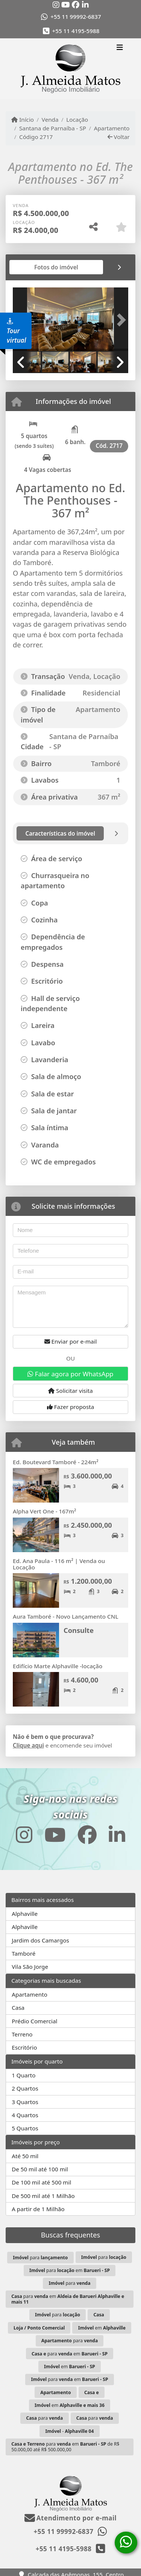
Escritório (24, 2047)
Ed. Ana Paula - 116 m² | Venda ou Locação (59, 1564)
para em (69, 2270)
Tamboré (23, 1953)
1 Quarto (23, 2075)
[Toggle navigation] (120, 48)
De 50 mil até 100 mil (40, 2169)
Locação (77, 119)
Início (22, 119)
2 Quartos (25, 2088)
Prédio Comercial (34, 2021)
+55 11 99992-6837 (75, 16)
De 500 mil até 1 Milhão (43, 2196)
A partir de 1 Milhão (38, 2209)
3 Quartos (25, 2102)
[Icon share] (56, 4)
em (102, 2328)
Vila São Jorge (30, 1966)
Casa (18, 2007)
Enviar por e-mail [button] (70, 1341)
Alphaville (25, 1913)
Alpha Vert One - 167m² (44, 1511)
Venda (50, 119)
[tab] (37, 267)
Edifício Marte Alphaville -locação (57, 1666)
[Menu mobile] (70, 69)
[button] (119, 320)
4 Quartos (25, 2115)
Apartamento (112, 128)
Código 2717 (36, 137)
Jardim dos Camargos (40, 1940)
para (40, 2257)
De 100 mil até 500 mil (41, 2182)
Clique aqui (28, 1745)
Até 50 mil (25, 2156)
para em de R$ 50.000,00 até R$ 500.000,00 (65, 2447)
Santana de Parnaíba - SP (52, 128)
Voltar (119, 137)
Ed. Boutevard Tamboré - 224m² (56, 1462)
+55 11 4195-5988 (76, 31)
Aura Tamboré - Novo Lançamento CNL (65, 1616)
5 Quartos (25, 2128)
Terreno (22, 2034)
